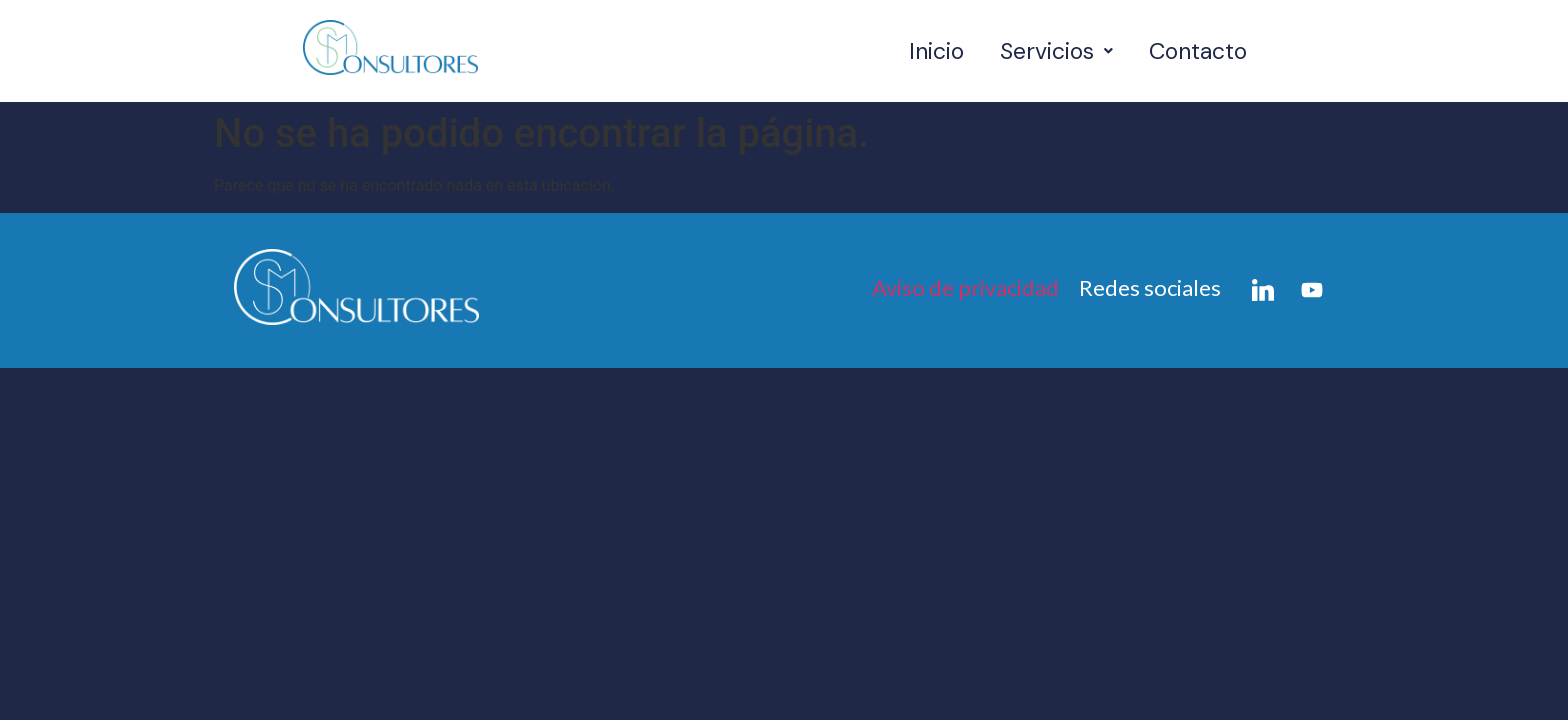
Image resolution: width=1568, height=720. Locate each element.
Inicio (936, 51)
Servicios (1056, 51)
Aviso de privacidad (965, 287)
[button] (1056, 51)
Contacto (1198, 51)
